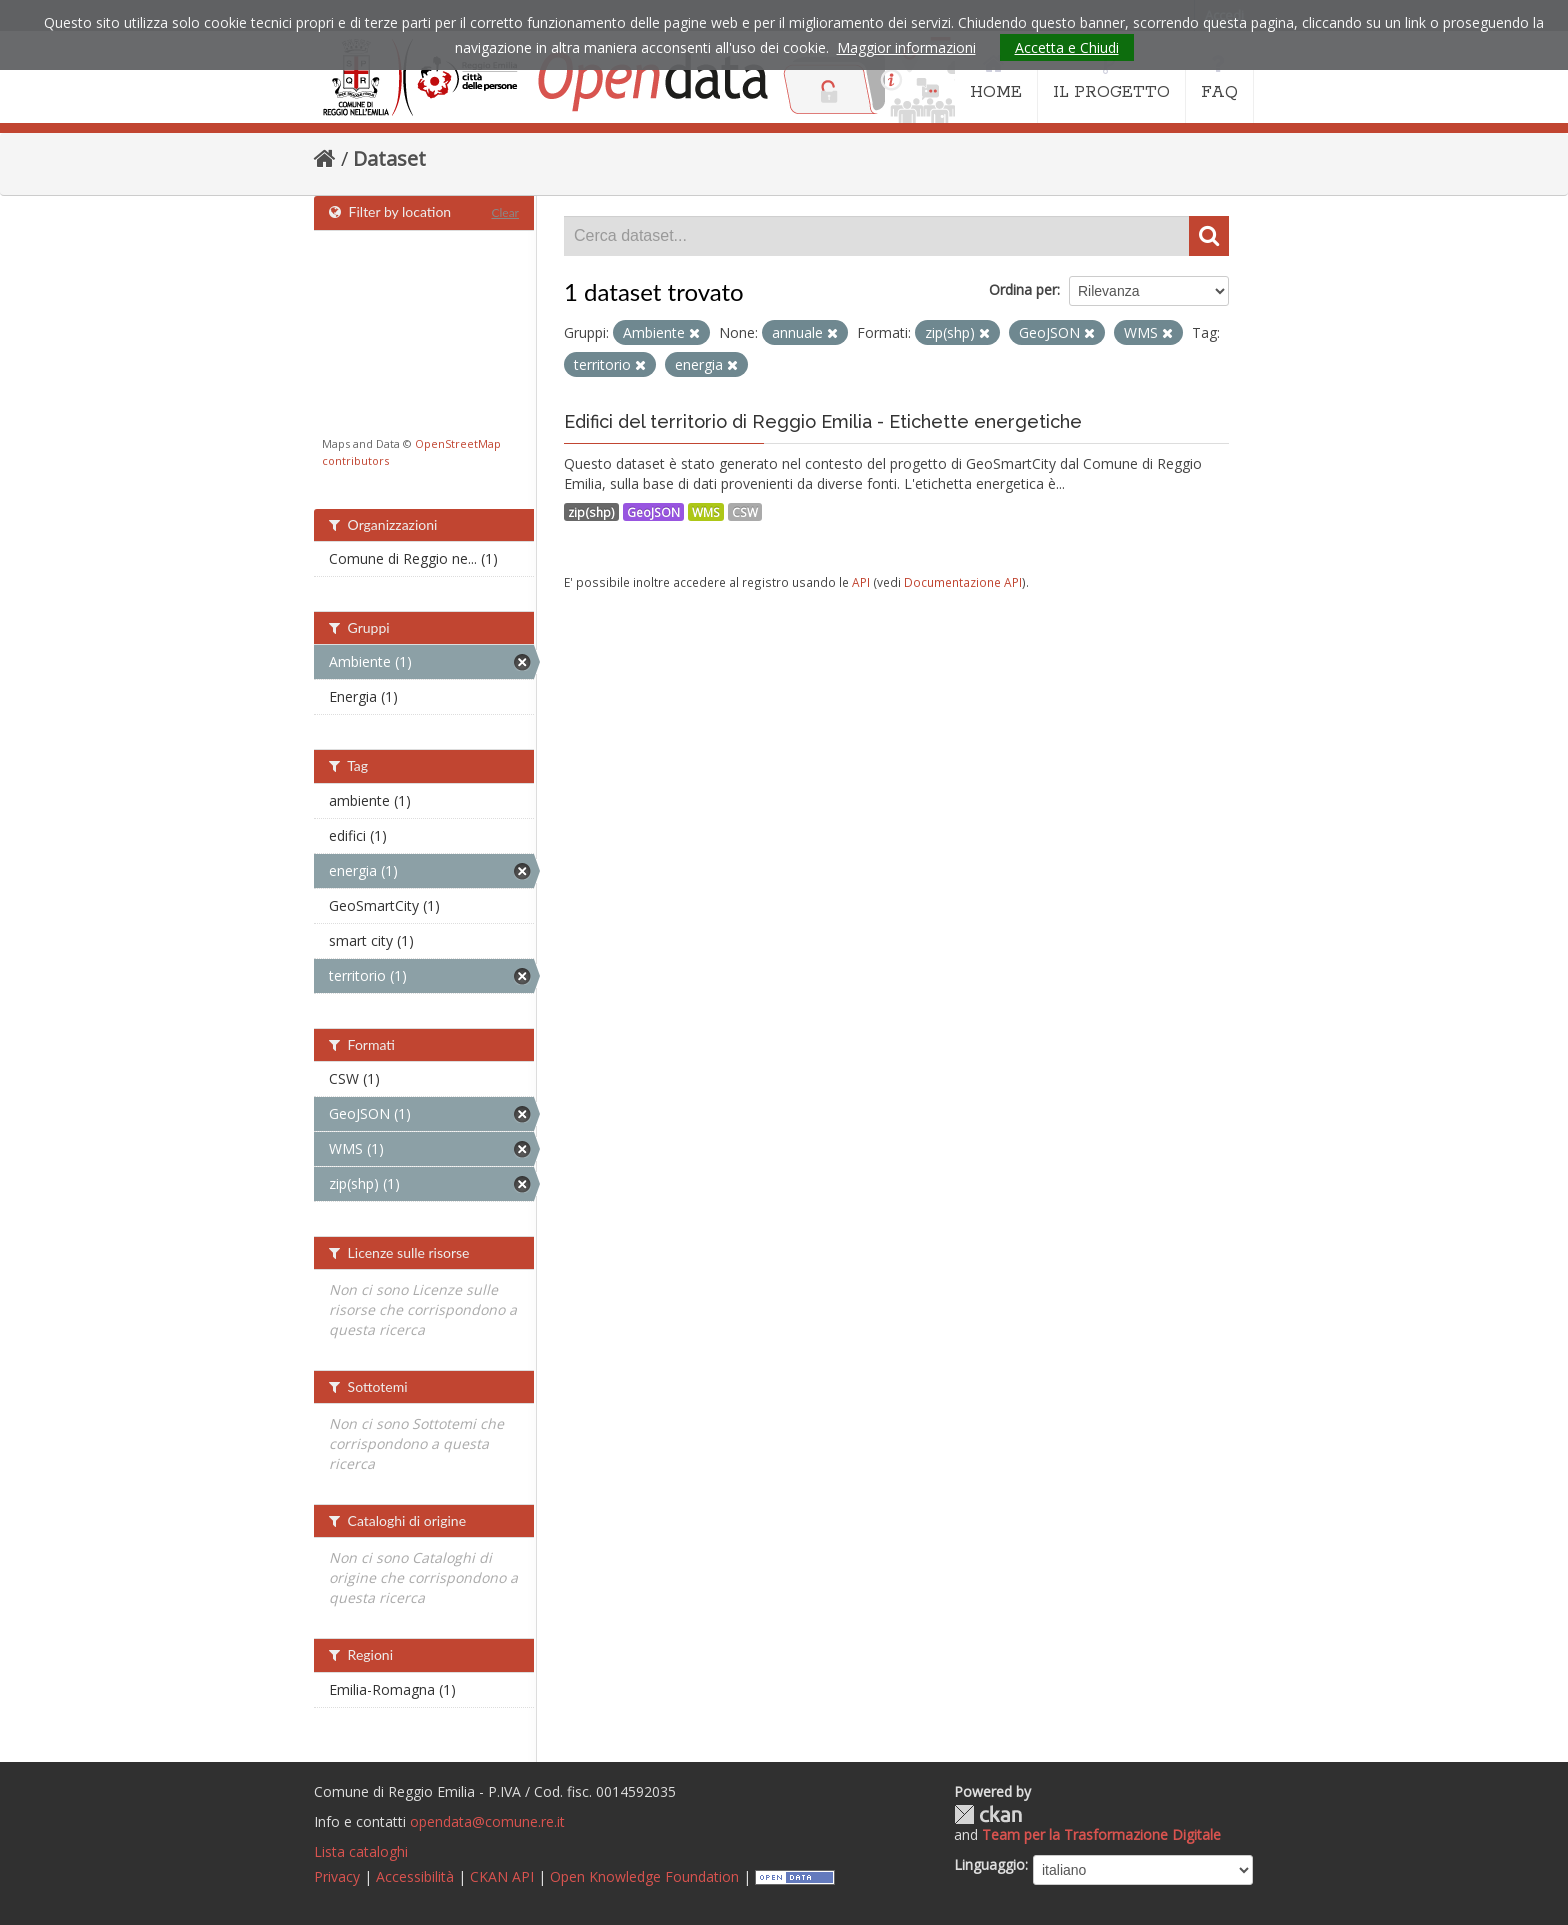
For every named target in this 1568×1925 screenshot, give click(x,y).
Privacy (337, 1876)
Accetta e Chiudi (1067, 47)
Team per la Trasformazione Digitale (1101, 1834)
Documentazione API (963, 582)
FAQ (1219, 78)
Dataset (389, 158)
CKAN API (502, 1876)
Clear (505, 212)
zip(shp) (591, 512)
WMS (706, 512)
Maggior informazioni (906, 47)
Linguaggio (989, 1864)
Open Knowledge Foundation (644, 1876)
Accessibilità (415, 1876)
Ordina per (1023, 289)
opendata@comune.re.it (487, 1821)
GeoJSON (653, 512)
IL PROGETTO (1111, 78)
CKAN (988, 1814)
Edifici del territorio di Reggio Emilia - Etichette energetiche (823, 421)
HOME (996, 78)
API (861, 582)
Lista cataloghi (361, 1851)
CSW (745, 512)
